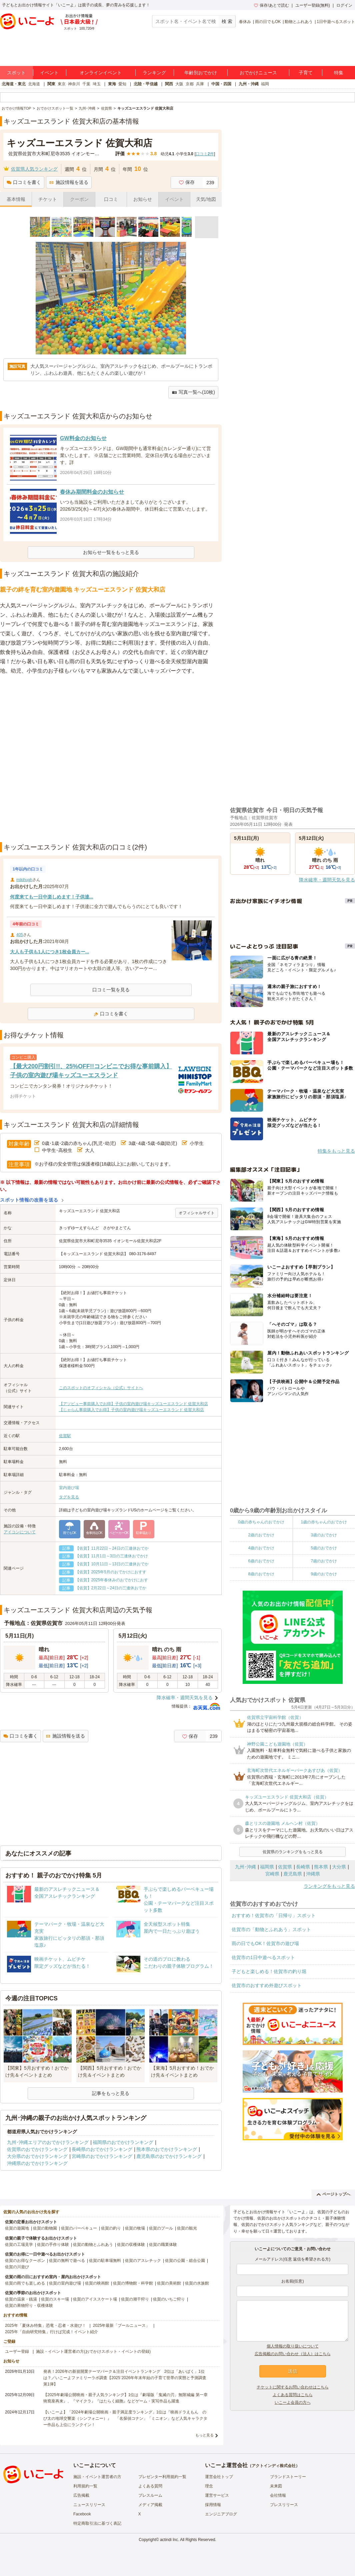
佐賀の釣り (111, 2228)
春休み (245, 21)
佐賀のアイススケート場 (95, 2299)
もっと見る (204, 2435)
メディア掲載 (150, 2504)
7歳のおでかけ (324, 1561)
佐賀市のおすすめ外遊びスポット (267, 1985)
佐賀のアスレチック (143, 2260)
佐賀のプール (161, 2228)
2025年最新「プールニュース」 (121, 2325)
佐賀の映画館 (97, 2283)
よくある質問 (150, 2486)
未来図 (276, 2486)
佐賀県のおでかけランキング (37, 2149)
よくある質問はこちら (293, 2394)
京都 (190, 84)
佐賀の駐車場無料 (105, 2260)
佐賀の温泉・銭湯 (21, 2299)
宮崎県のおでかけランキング (102, 2156)
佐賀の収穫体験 (131, 2244)
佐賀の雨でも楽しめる (25, 2283)
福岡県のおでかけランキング (123, 2142)
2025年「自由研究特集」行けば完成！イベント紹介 (51, 2331)
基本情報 (16, 199)
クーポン (79, 199)
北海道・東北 (14, 84)
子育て (306, 72)
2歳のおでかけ (261, 1535)
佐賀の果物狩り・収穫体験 (29, 2305)
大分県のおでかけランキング (37, 2156)
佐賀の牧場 (135, 2228)
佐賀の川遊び (17, 2267)
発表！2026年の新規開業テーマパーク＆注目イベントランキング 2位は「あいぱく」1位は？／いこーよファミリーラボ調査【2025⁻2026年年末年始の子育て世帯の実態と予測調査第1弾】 (124, 2377)
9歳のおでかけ (324, 1574)
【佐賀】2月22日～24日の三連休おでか (110, 1588)
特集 (338, 72)
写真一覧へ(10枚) (193, 392)
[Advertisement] (76, 758)
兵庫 (200, 84)
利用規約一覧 (85, 2486)
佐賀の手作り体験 (53, 2244)
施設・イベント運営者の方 (97, 2476)
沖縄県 (313, 1873)
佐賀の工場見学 (19, 2244)
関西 (169, 84)
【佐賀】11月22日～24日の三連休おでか (112, 1548)
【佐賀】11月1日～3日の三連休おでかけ (111, 1556)
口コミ (111, 199)
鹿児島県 (292, 1873)
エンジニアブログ (221, 2514)
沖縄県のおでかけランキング (37, 2163)
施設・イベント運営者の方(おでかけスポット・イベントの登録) (93, 2351)
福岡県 (267, 1866)
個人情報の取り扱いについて (293, 2346)
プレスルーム (150, 2495)
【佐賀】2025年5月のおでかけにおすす (110, 1572)
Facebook (82, 2514)
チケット (47, 199)
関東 (51, 84)
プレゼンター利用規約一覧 (162, 2476)
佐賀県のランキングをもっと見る (293, 1851)
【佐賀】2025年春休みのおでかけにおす (111, 1580)
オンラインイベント (101, 72)
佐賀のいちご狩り (169, 2299)
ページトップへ (333, 2194)
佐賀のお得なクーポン (25, 2260)
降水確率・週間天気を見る (185, 1697)
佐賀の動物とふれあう (93, 2244)
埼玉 (97, 84)
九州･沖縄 (245, 1866)
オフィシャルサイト (197, 1213)
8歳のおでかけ (261, 1574)
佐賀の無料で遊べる (67, 2260)
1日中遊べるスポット (336, 21)
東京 (62, 84)
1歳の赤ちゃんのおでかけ (324, 1522)
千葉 (86, 84)
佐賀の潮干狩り (135, 2299)
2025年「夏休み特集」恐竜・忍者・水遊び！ (45, 2325)
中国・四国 (221, 84)
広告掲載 (81, 2495)
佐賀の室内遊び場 (65, 2283)
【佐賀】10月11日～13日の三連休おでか (112, 1564)
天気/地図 (206, 199)
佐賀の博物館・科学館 (133, 2283)
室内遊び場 (69, 1487)
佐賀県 (285, 1866)
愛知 (122, 84)
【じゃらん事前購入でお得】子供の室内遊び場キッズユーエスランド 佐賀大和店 (131, 1409)
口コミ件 (205, 154)
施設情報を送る (68, 182)
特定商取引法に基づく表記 (97, 2523)
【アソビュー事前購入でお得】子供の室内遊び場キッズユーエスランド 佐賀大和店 (133, 1403)
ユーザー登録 (17, 2351)
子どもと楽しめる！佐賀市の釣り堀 (269, 1971)
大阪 (179, 84)
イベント (49, 72)
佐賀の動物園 (45, 2228)
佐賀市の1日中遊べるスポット (263, 1957)
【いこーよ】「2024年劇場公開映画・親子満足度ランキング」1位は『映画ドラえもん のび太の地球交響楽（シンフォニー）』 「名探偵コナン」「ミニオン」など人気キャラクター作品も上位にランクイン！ (125, 2418)
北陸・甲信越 (146, 84)
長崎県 (303, 1866)
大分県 (339, 1866)
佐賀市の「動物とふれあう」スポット (271, 1929)
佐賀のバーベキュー (79, 2228)
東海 (112, 84)
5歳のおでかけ (324, 1548)
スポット (16, 72)
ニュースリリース (89, 2504)
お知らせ (142, 199)
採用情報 (213, 2504)
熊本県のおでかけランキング (166, 2149)
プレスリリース (284, 2504)
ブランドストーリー (288, 2476)
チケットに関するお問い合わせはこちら (293, 2387)
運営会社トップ (219, 2476)
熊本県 (321, 1866)
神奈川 (74, 84)
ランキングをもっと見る (329, 1886)
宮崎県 (272, 1873)
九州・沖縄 (249, 84)
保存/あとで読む (271, 5)
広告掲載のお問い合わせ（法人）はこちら (293, 2353)
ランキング (154, 72)
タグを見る (69, 1497)
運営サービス (217, 2495)
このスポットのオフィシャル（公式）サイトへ (101, 1387)
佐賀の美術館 (169, 2283)
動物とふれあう (299, 21)
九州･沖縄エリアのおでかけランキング (48, 2142)
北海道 (34, 84)
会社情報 (278, 2495)
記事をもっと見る (110, 2093)
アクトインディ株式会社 (274, 2465)
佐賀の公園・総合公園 (185, 2260)
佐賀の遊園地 (17, 2228)
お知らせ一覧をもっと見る (111, 552)
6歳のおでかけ (261, 1561)
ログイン (344, 5)
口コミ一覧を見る (111, 989)
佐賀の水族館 (197, 2283)
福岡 (265, 84)
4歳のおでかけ (261, 1548)
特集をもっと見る (336, 1151)
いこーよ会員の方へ (293, 2402)
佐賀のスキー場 (55, 2299)
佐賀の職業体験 (163, 2244)
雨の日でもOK (268, 21)
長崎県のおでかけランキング (102, 2149)
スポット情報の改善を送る (29, 1200)
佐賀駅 (65, 1435)
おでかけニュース (258, 72)
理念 (209, 2486)
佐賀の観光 (187, 2228)
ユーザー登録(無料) (312, 5)
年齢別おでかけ (200, 72)
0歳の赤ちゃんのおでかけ (261, 1522)
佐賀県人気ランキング (34, 169)
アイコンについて (20, 1532)
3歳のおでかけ (324, 1535)
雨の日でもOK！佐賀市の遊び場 (265, 1943)
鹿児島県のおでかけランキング (169, 2156)
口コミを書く (24, 182)
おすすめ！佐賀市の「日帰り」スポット (274, 1915)
